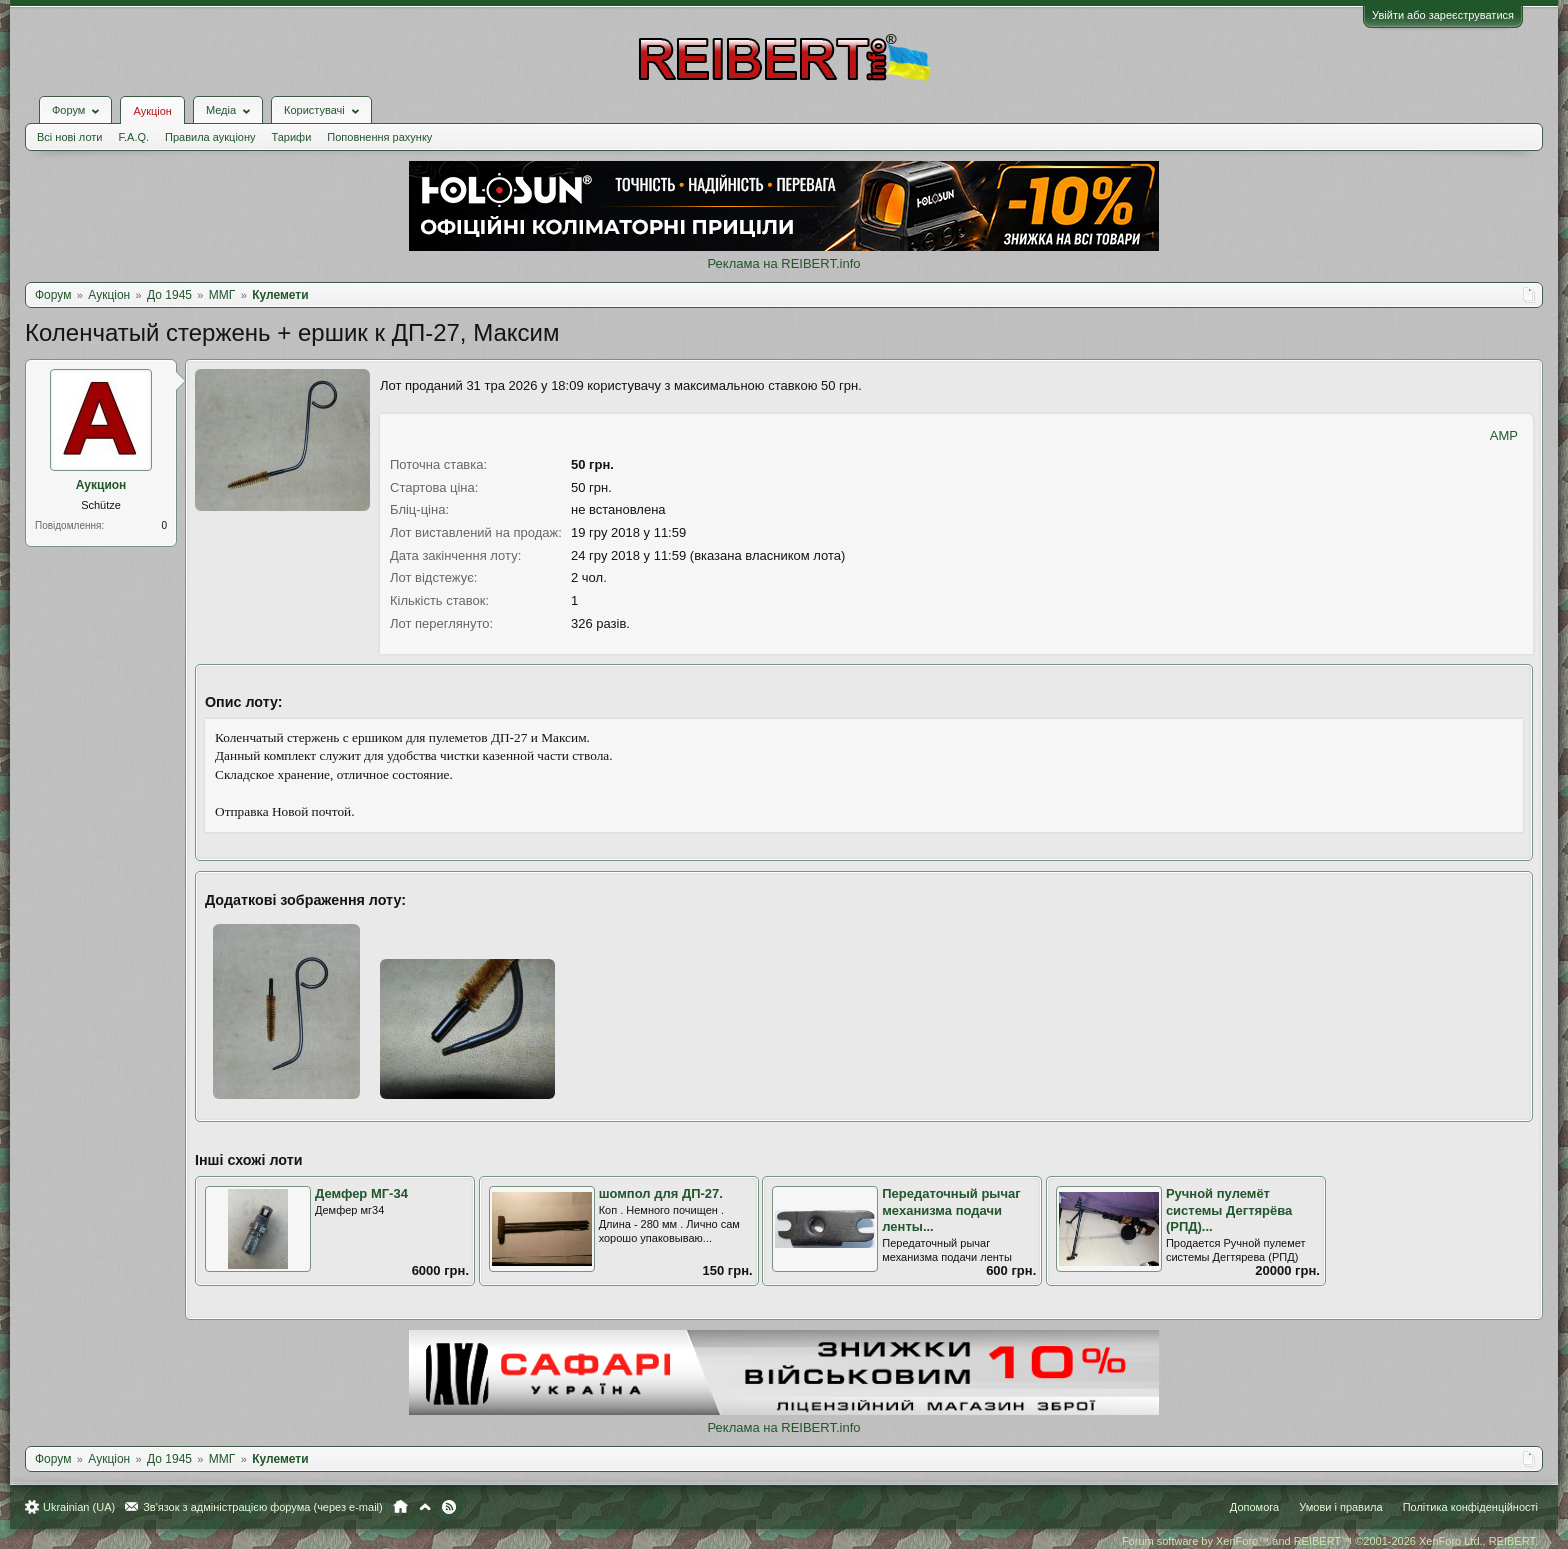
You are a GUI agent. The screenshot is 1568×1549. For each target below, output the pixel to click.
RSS (449, 1507)
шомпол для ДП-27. (661, 1193)
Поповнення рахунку (379, 137)
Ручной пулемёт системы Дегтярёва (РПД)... (1229, 1210)
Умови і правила (1340, 1507)
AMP (1504, 435)
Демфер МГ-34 (361, 1193)
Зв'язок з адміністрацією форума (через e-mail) (263, 1507)
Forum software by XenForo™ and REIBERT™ (1330, 1541)
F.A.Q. (133, 137)
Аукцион (101, 485)
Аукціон (152, 111)
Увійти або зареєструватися (1443, 15)
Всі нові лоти (69, 137)
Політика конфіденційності (1470, 1507)
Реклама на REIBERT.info (783, 263)
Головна (400, 1507)
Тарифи (292, 137)
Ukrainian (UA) (79, 1507)
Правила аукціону (210, 137)
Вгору (425, 1507)
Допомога (1254, 1507)
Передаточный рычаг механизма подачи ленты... (951, 1210)
